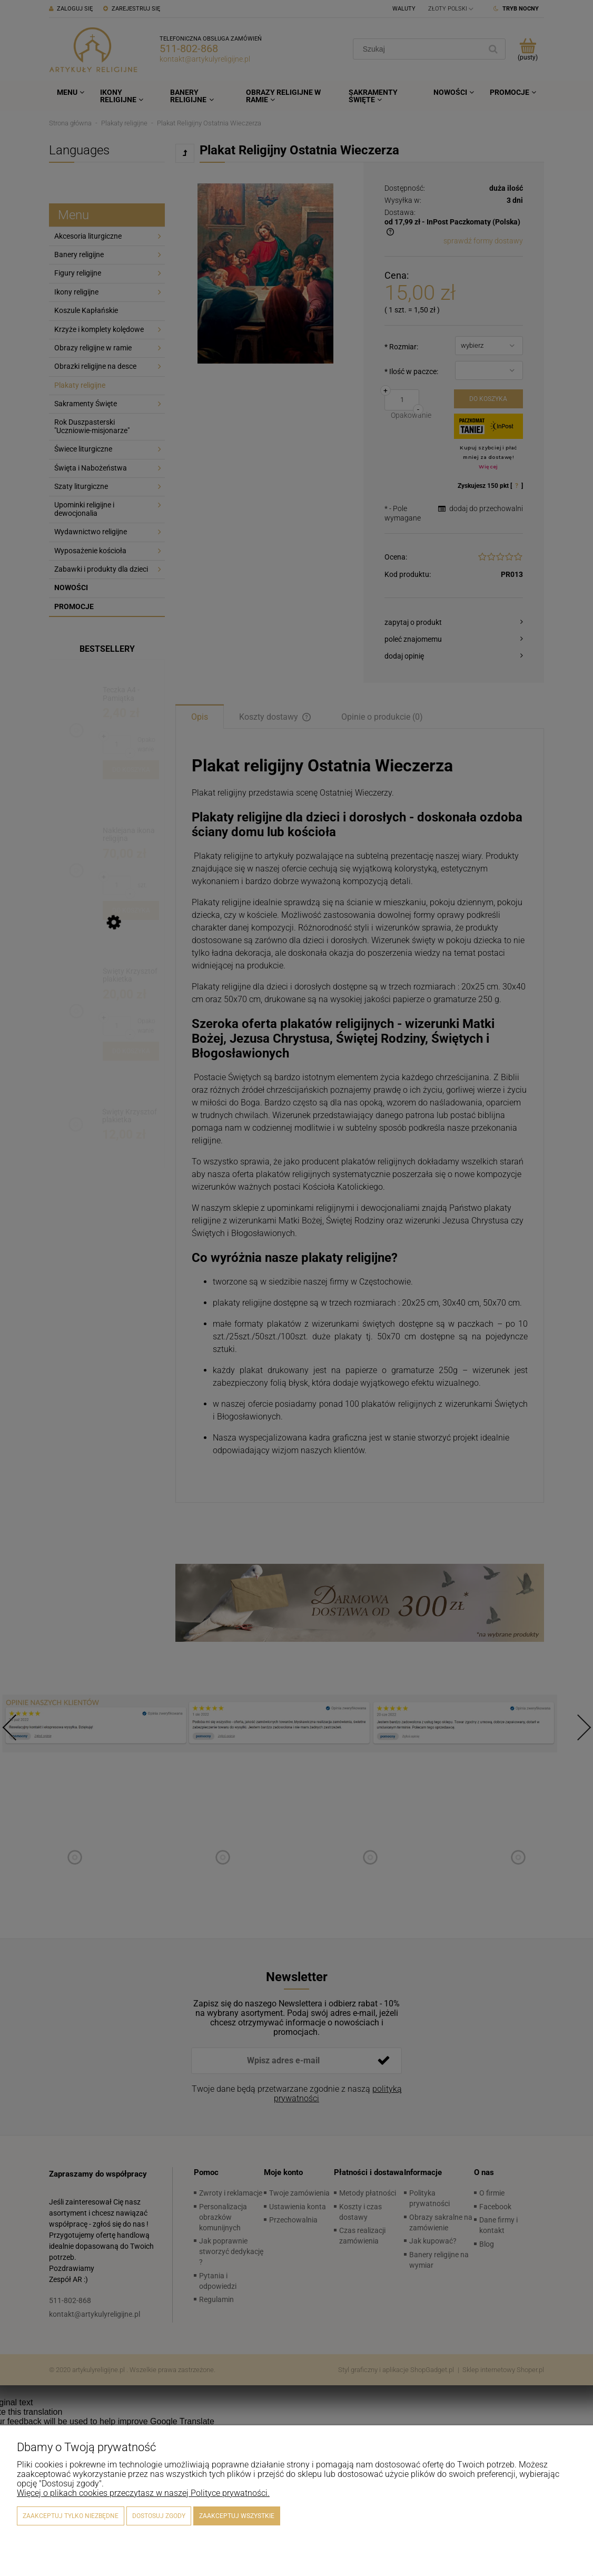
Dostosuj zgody (158, 2516)
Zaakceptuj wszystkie (236, 2516)
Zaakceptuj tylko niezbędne (70, 2516)
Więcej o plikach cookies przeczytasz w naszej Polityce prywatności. (143, 2493)
